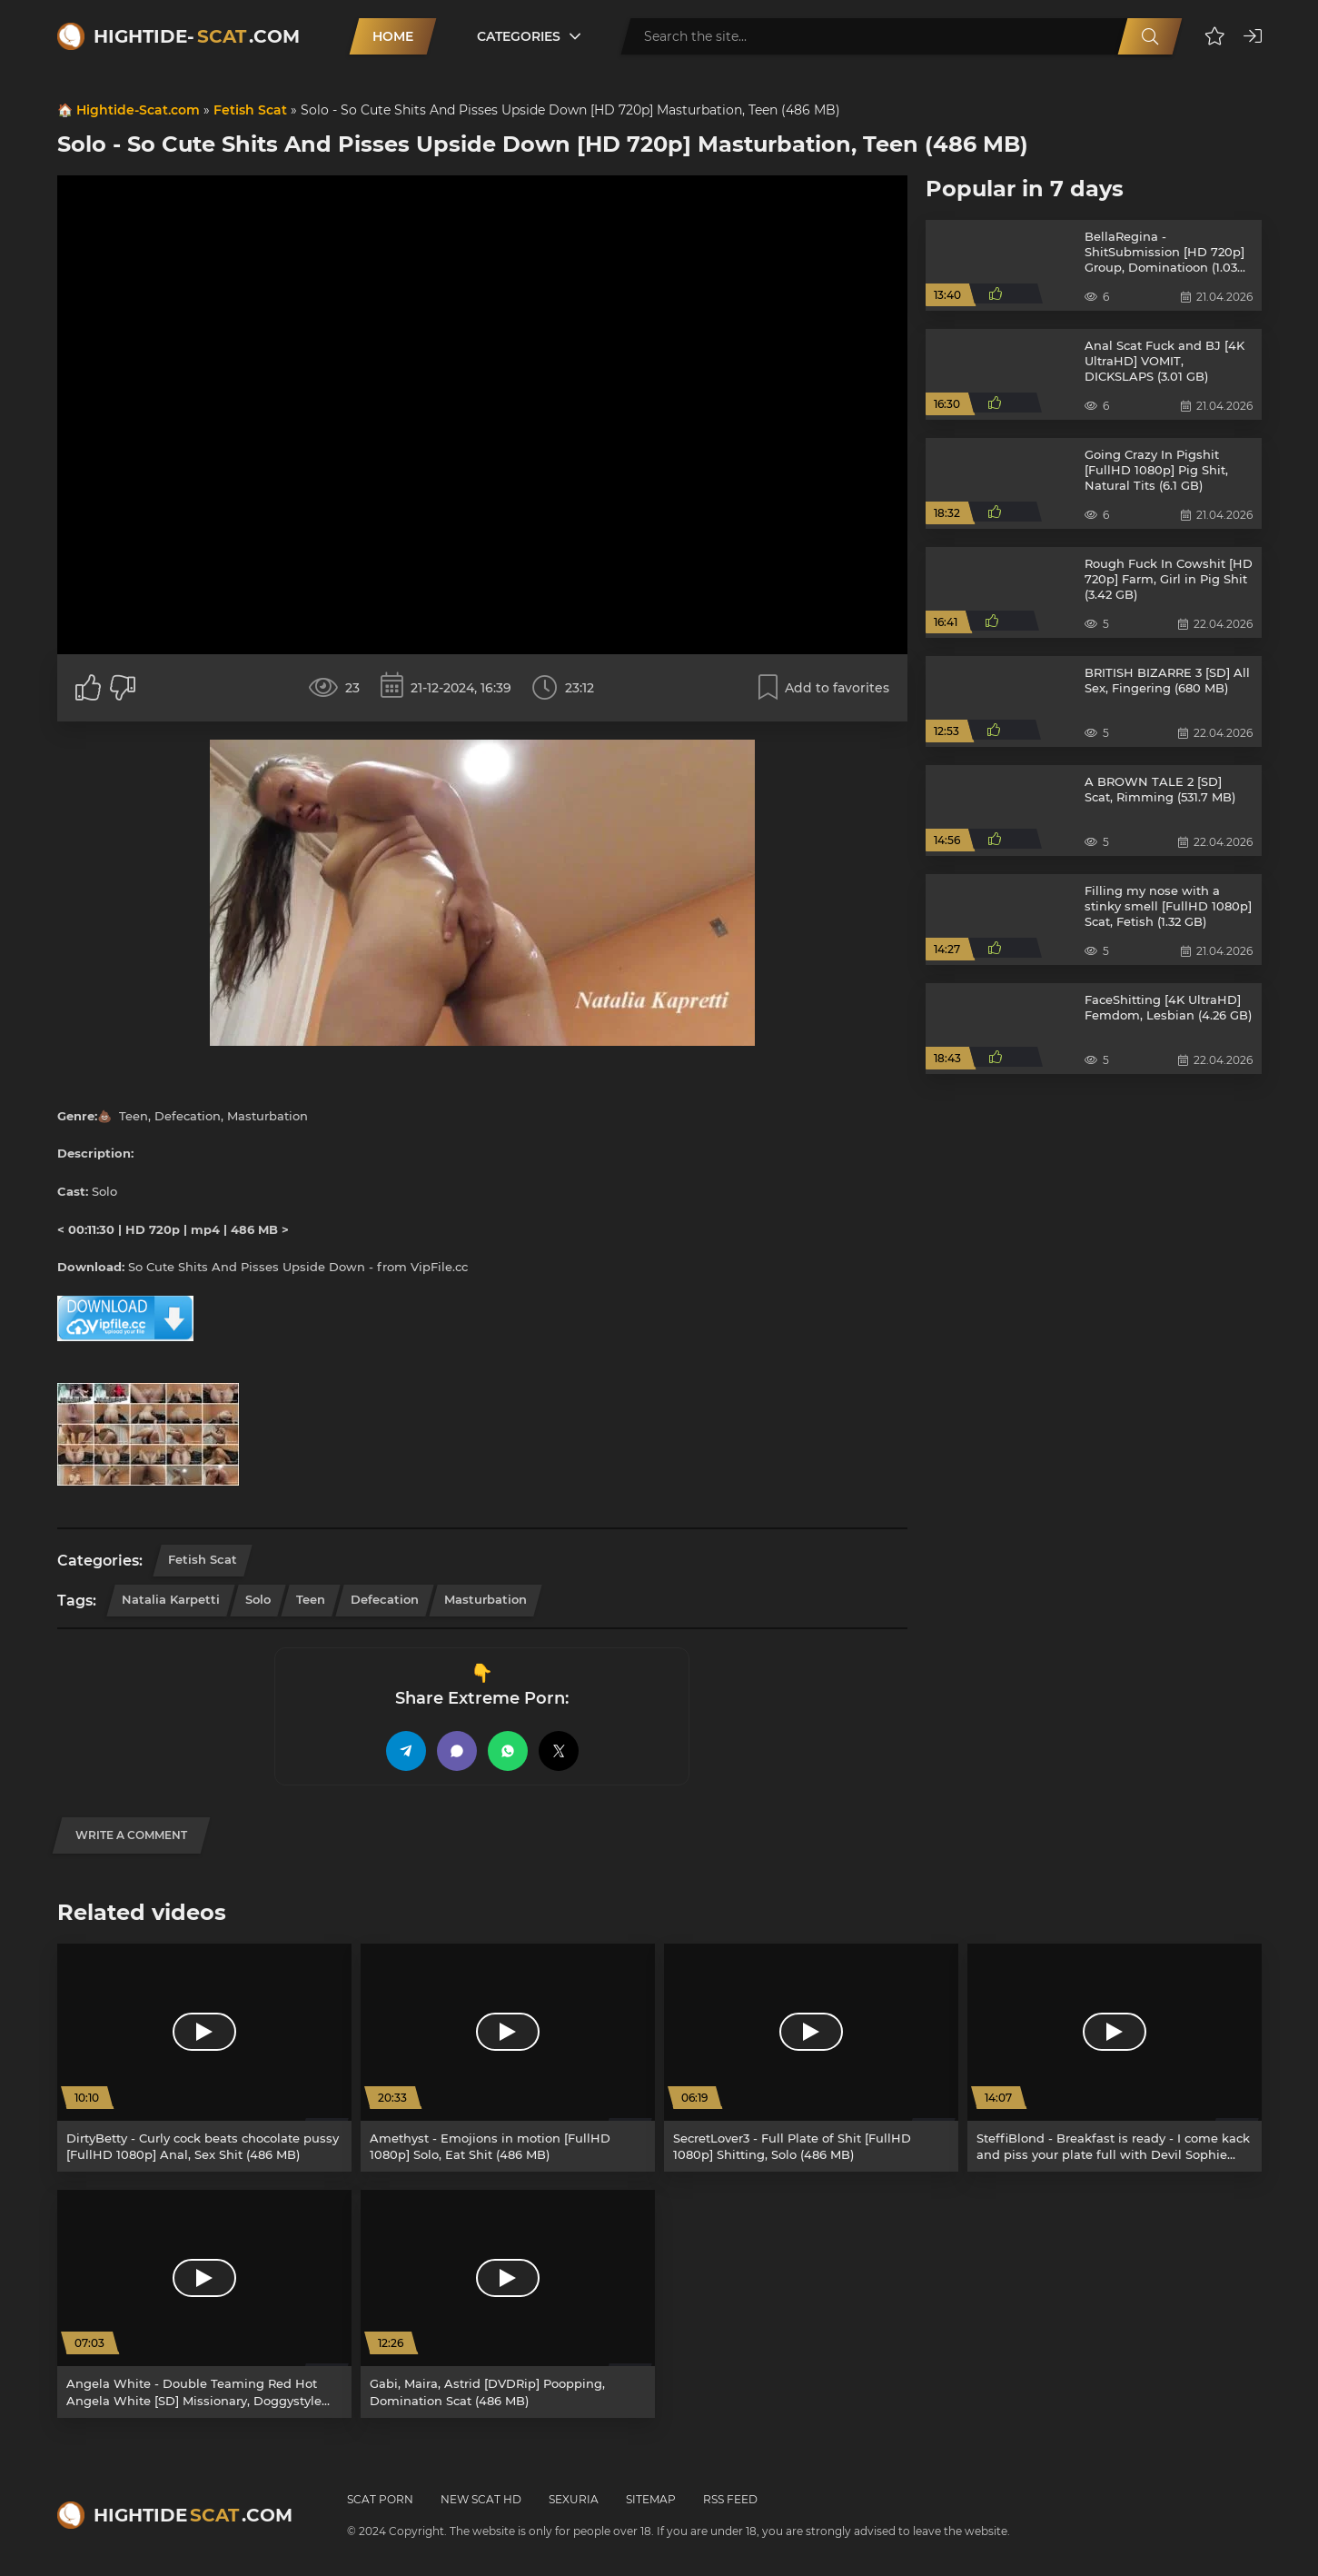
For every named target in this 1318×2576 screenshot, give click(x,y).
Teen (310, 1599)
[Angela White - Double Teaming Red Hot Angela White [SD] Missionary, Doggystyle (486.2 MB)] (204, 2304)
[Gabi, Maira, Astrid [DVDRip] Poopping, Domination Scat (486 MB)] (508, 2304)
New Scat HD (481, 2499)
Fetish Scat (250, 110)
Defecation (385, 1599)
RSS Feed (730, 2499)
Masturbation (485, 1599)
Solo (258, 1599)
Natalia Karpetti (171, 1599)
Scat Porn (380, 2499)
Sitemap (651, 2499)
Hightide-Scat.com (138, 110)
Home (392, 36)
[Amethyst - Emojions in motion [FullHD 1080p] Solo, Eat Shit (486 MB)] (508, 2058)
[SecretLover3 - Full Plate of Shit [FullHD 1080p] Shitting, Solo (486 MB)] (811, 2058)
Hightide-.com (197, 36)
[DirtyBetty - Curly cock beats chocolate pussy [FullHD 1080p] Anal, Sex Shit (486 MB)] (204, 2058)
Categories (518, 36)
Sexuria (574, 2499)
